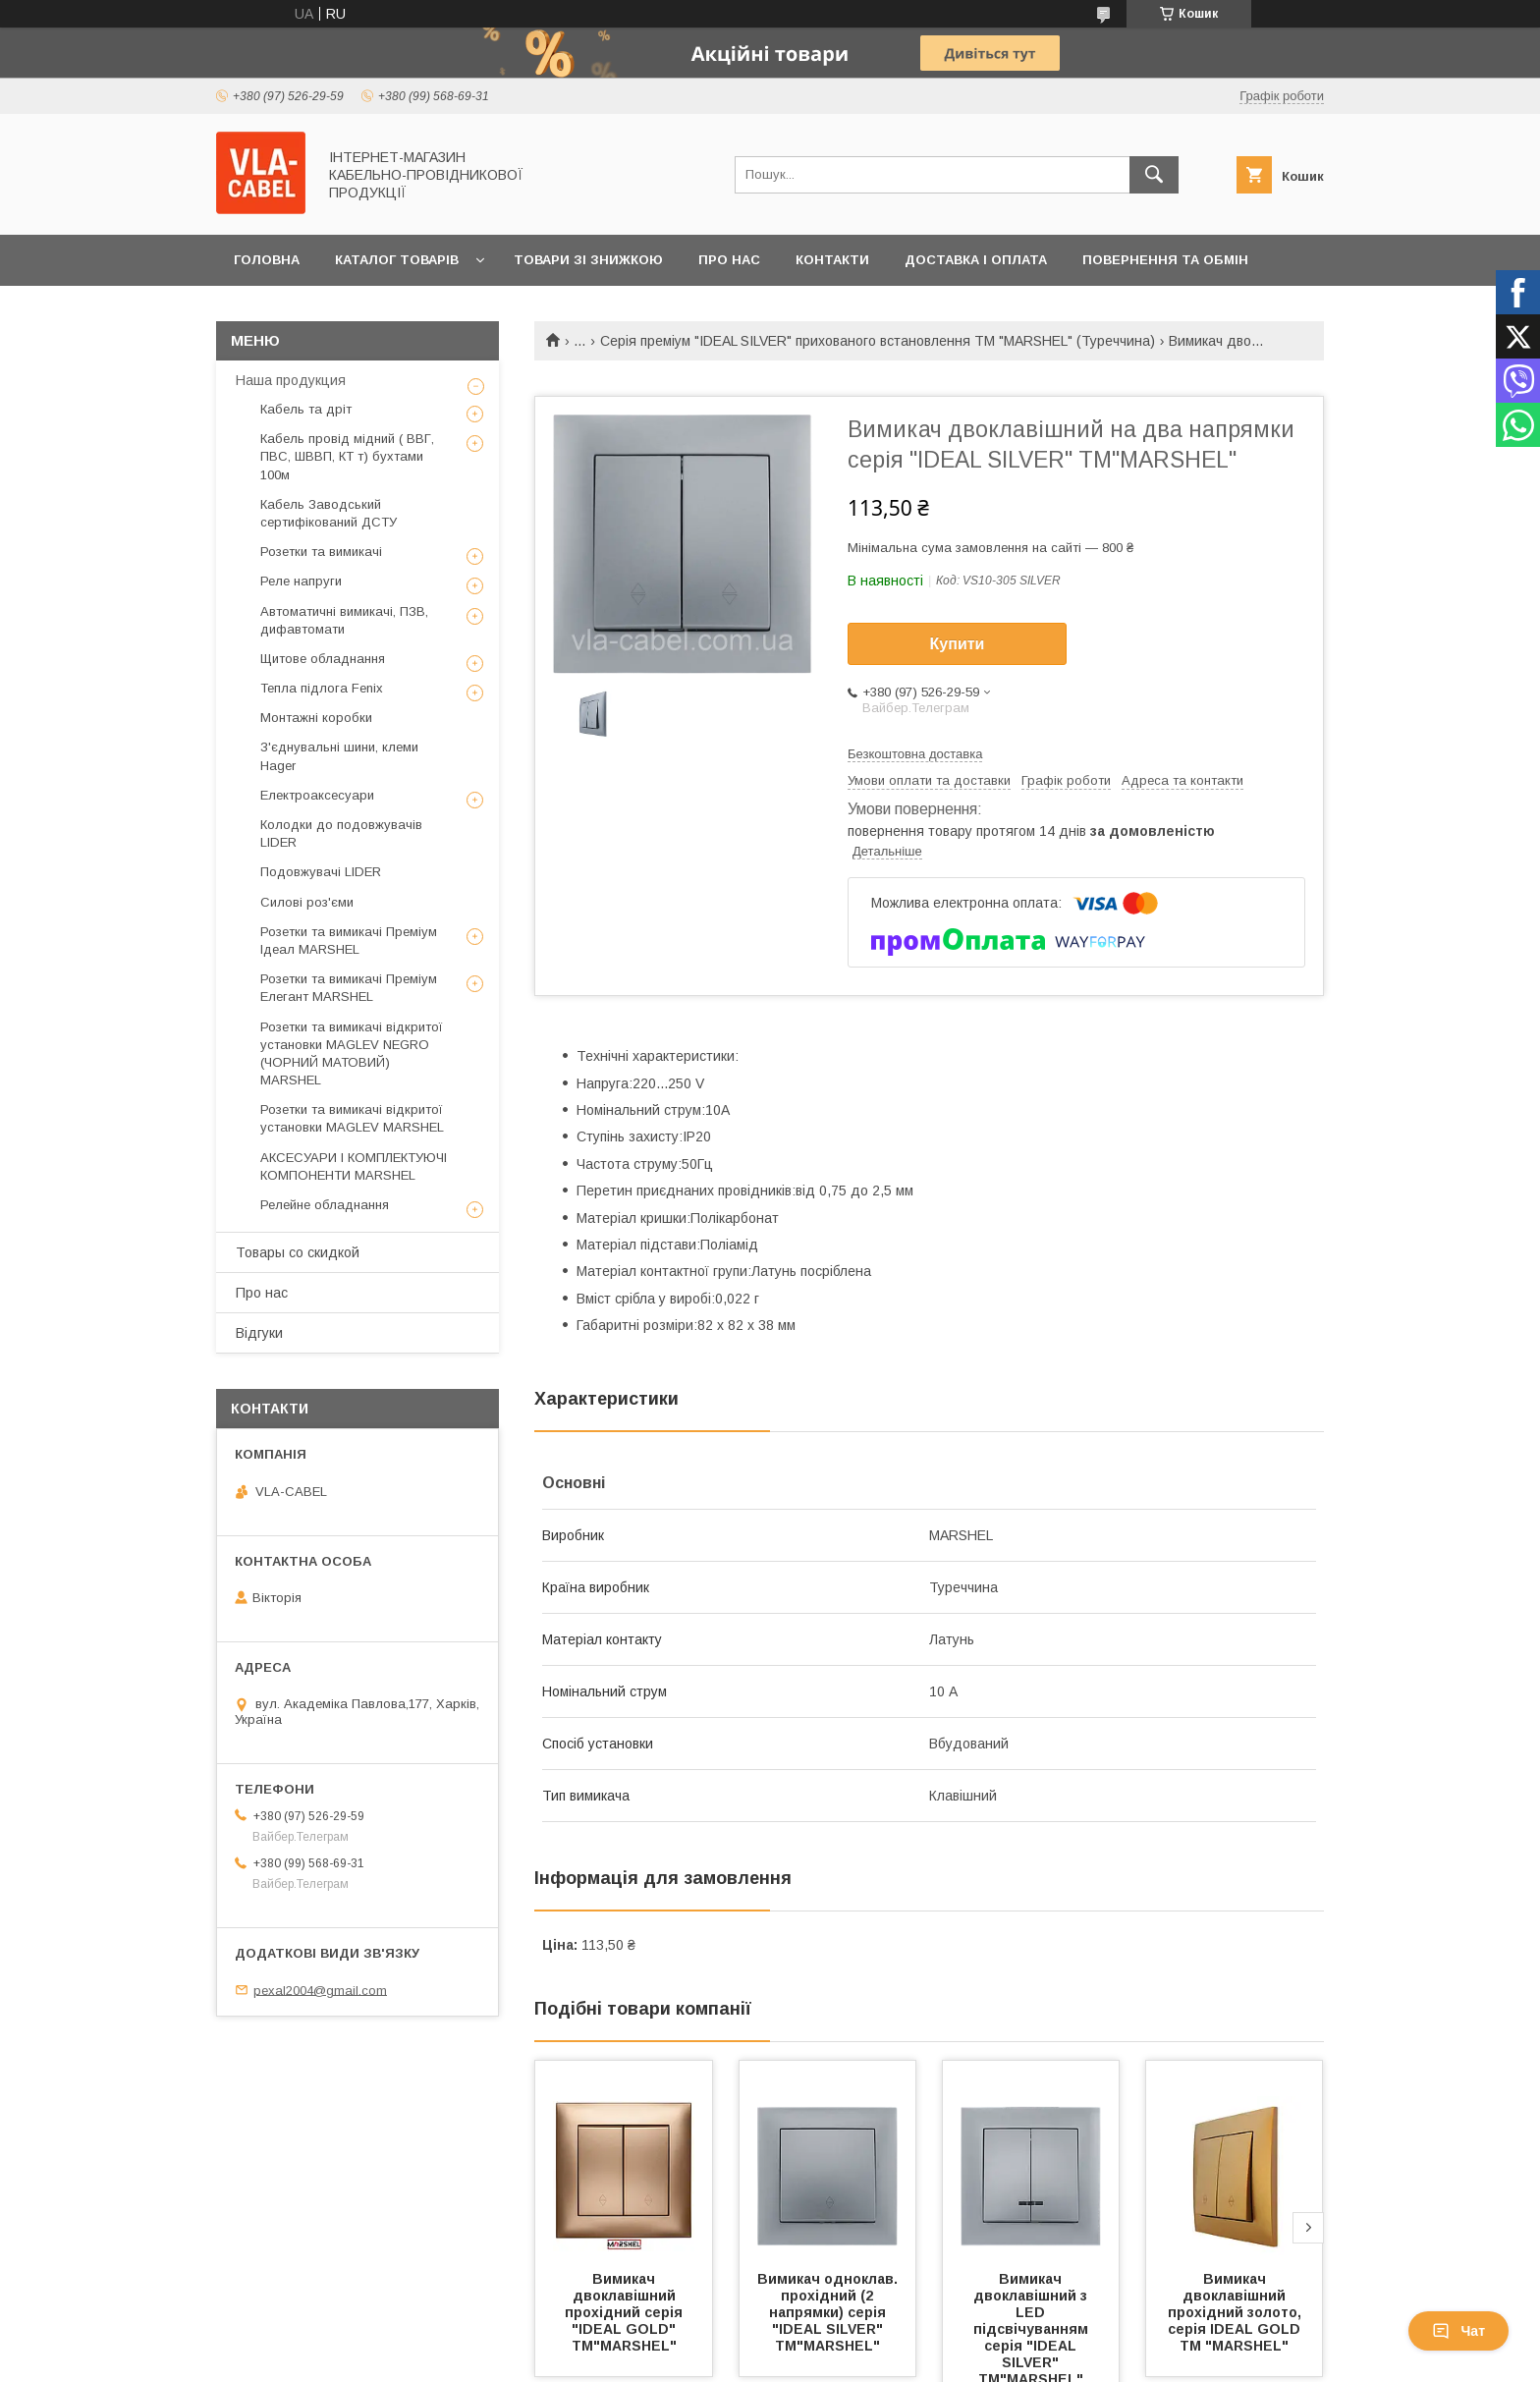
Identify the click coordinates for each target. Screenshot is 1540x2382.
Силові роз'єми (307, 902)
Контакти (832, 259)
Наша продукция (291, 380)
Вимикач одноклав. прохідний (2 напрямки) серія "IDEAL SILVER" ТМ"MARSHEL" (829, 2312)
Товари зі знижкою (588, 259)
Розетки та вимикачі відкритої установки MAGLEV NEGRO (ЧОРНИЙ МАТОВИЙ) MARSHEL (351, 1054)
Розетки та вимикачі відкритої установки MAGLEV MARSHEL (352, 1118)
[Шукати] (1154, 175)
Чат (1458, 2331)
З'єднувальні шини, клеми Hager (339, 756)
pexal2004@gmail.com (320, 1989)
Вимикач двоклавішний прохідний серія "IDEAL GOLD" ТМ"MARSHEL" (626, 2312)
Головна (267, 259)
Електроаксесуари (317, 795)
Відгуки (259, 1333)
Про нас (729, 259)
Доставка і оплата (976, 259)
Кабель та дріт (306, 409)
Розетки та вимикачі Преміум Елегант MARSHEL (348, 987)
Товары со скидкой (297, 1252)
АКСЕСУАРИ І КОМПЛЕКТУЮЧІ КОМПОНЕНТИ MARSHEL (353, 1166)
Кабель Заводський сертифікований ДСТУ (328, 513)
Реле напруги (301, 581)
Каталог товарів (397, 259)
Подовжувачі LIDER (320, 871)
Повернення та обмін (1165, 259)
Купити (957, 644)
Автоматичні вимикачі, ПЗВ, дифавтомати (344, 620)
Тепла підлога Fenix (321, 688)
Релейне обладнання (324, 1204)
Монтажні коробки (316, 717)
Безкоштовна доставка (915, 754)
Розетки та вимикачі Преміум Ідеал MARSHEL (348, 940)
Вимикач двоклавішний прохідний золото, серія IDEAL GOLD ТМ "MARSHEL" (1236, 2312)
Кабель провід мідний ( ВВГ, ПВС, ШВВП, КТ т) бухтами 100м (347, 456)
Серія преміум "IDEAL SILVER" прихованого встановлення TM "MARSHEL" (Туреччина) (877, 341)
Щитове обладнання (322, 658)
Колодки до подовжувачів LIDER (341, 833)
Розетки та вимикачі (321, 551)
